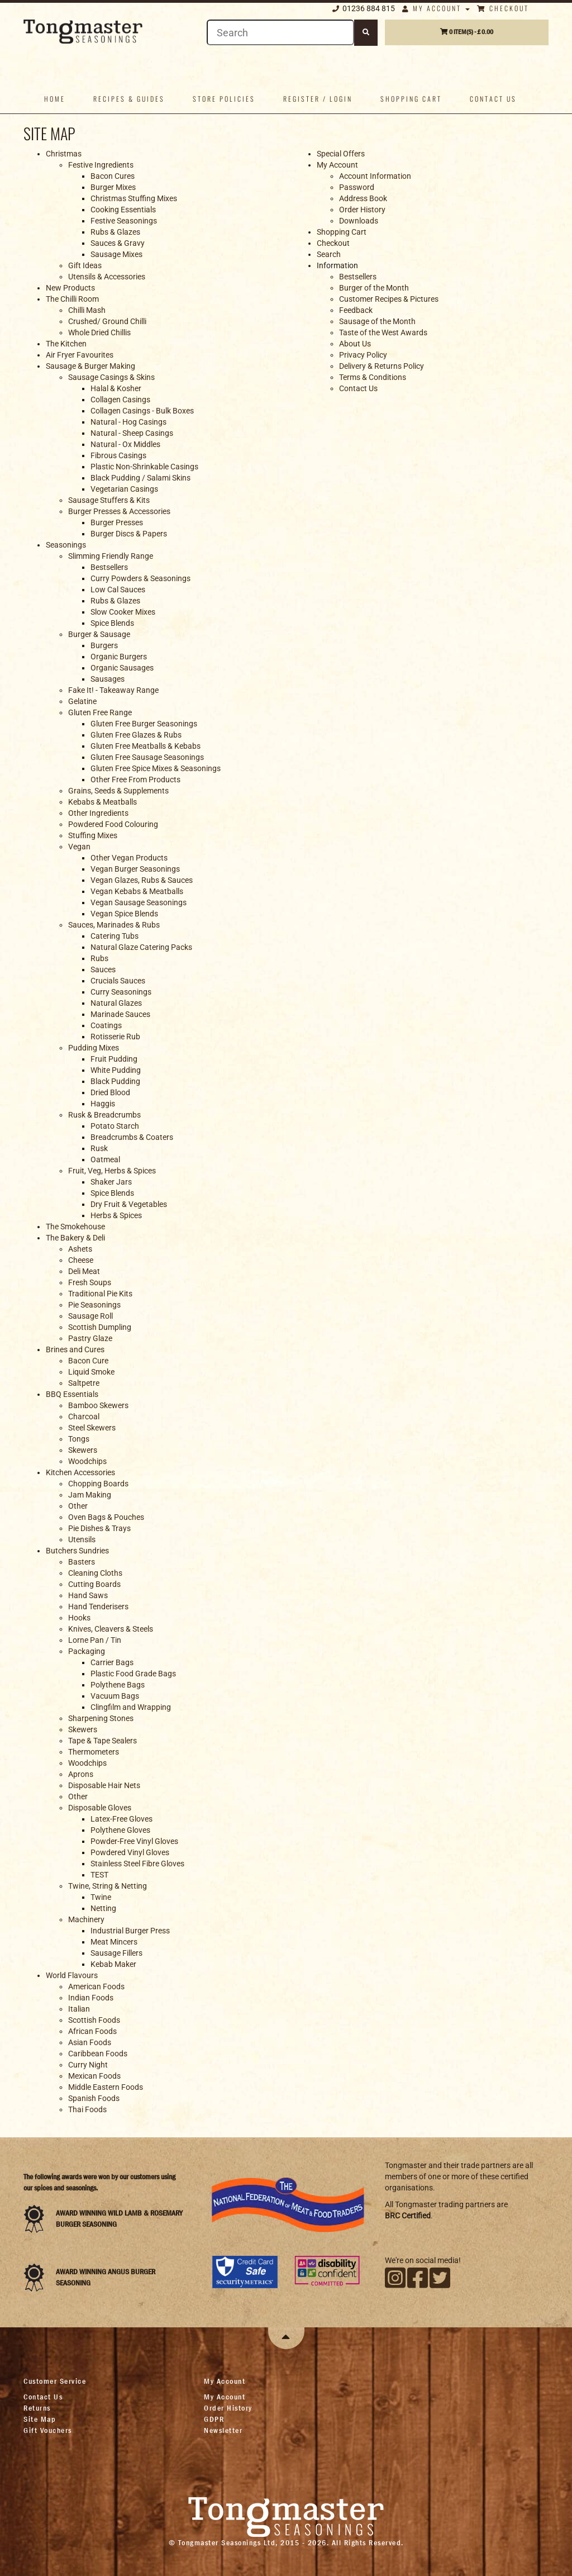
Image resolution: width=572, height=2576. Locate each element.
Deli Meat (84, 1271)
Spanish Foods (94, 2098)
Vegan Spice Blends (124, 913)
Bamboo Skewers (98, 1405)
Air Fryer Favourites (79, 354)
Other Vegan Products (129, 857)
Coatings (106, 1025)
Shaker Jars (111, 1181)
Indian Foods (90, 1997)
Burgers (104, 645)
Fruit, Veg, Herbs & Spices (112, 1170)
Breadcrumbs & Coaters (131, 1137)
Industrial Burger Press (130, 1930)
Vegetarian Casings (124, 488)
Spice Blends (112, 623)
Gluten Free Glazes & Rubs (136, 734)
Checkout (503, 8)
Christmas (64, 153)
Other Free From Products (135, 779)
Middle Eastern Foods (105, 2087)
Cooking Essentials (123, 209)
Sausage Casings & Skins (111, 377)
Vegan (79, 846)
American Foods (96, 1986)
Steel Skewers (92, 1427)
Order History (362, 209)
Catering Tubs (114, 935)
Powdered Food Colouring (113, 824)
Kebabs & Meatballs (102, 801)
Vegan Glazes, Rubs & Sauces (141, 880)
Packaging (86, 1651)
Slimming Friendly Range (110, 556)
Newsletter (223, 2430)
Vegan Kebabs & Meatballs (136, 891)
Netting (103, 1908)
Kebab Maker (113, 1964)
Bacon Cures (112, 176)
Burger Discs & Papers (128, 533)
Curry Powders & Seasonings (140, 578)
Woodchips (87, 1461)
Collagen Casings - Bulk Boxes (142, 410)
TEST (99, 1874)
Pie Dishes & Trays (99, 1528)
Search (329, 254)
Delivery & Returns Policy (381, 366)
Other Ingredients (98, 813)
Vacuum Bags (114, 1695)
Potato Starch (114, 1125)
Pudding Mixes (93, 1047)
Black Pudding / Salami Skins (140, 477)
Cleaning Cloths (95, 1573)
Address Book (363, 198)
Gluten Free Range (100, 712)
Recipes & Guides (129, 98)
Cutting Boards (94, 1584)
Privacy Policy (363, 354)
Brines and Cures (75, 1349)
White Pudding (115, 1070)
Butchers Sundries (77, 1550)
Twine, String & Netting (107, 1885)
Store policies (224, 98)
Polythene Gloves (120, 1830)
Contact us (493, 98)
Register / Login (317, 98)
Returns (37, 2408)
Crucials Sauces (117, 980)
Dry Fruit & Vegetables (128, 1204)
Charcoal (83, 1416)
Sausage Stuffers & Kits (109, 500)
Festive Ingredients (101, 164)
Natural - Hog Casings (128, 421)
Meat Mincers (113, 1941)
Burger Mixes (113, 187)
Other (78, 1505)
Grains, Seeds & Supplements (118, 790)
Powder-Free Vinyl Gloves (134, 1841)
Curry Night (88, 2064)
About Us (355, 343)
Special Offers (341, 153)
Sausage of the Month (377, 321)
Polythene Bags (117, 1684)
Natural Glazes (116, 1003)
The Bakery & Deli (75, 1237)
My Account (436, 8)
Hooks (79, 1617)
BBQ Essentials (72, 1394)
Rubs (99, 958)
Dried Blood (110, 1092)
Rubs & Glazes (115, 231)
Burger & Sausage (99, 634)
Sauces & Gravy (117, 243)
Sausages (107, 678)
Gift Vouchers (47, 2430)
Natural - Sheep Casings (131, 433)
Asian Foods (89, 2042)
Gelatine (82, 701)
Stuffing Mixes (92, 835)
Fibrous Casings (118, 455)
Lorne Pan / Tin (94, 1640)
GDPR (214, 2419)
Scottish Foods (94, 2020)
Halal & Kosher (115, 388)
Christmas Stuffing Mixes (133, 198)
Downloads (358, 220)
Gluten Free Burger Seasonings (143, 723)
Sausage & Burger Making (90, 366)
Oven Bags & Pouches (106, 1517)
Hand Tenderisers (98, 1606)
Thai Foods (87, 2109)
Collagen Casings (120, 399)
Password (356, 187)
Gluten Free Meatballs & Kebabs (145, 746)
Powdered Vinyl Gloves (129, 1852)
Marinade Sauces (120, 1014)
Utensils (82, 1539)
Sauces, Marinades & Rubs (114, 924)
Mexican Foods (94, 2075)
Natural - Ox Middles (125, 444)
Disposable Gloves (99, 1807)
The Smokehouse (75, 1226)
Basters (81, 1561)
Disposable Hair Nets (104, 1785)
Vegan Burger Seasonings (135, 868)
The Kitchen (66, 343)
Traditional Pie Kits (100, 1293)
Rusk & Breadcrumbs (104, 1114)
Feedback (356, 310)
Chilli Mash (87, 310)
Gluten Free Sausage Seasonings (147, 757)
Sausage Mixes (116, 254)
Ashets (80, 1248)
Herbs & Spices (116, 1215)
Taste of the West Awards (383, 332)
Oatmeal (105, 1159)
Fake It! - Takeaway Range (113, 690)
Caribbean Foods (97, 2053)
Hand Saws (88, 1595)
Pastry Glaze (90, 1338)
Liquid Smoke (91, 1371)
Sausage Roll (90, 1315)
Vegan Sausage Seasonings (138, 902)
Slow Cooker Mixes (122, 611)
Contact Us (358, 388)
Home (54, 98)
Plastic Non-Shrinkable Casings (144, 466)
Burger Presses (116, 522)
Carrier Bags (112, 1662)
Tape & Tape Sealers (102, 1740)
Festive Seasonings (123, 220)
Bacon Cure (88, 1360)
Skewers (82, 1450)
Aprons (80, 1774)
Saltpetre (83, 1383)
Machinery (86, 1919)
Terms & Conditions (372, 377)
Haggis (102, 1103)
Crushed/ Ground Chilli (107, 321)
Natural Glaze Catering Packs (141, 947)
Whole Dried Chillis (99, 332)
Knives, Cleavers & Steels (110, 1628)
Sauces (103, 969)
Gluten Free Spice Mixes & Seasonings (155, 768)
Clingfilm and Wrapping (130, 1707)
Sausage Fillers (116, 1952)
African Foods (92, 2031)
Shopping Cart (411, 98)
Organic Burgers (118, 656)
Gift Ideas (85, 265)
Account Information (375, 176)
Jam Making (89, 1494)
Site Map (39, 2419)
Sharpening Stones (101, 1718)
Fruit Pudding (113, 1058)
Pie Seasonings (94, 1304)
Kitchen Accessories (80, 1472)
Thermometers (93, 1751)
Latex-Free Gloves (121, 1818)
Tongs (78, 1438)
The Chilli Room (72, 298)
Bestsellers (109, 567)
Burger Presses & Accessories (119, 511)
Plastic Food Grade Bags (133, 1673)
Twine (100, 1897)
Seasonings (66, 544)
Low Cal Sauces (117, 589)
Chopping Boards (98, 1483)
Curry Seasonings (120, 991)
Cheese (80, 1260)
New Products (70, 287)
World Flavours (72, 1975)
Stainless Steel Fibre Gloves (137, 1863)
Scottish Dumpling (99, 1327)
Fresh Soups (89, 1282)
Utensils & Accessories (106, 276)
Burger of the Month (374, 287)
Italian (79, 2008)
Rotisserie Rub (115, 1036)
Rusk (99, 1148)
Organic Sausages (122, 667)
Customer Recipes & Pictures (388, 298)
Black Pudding (115, 1081)
